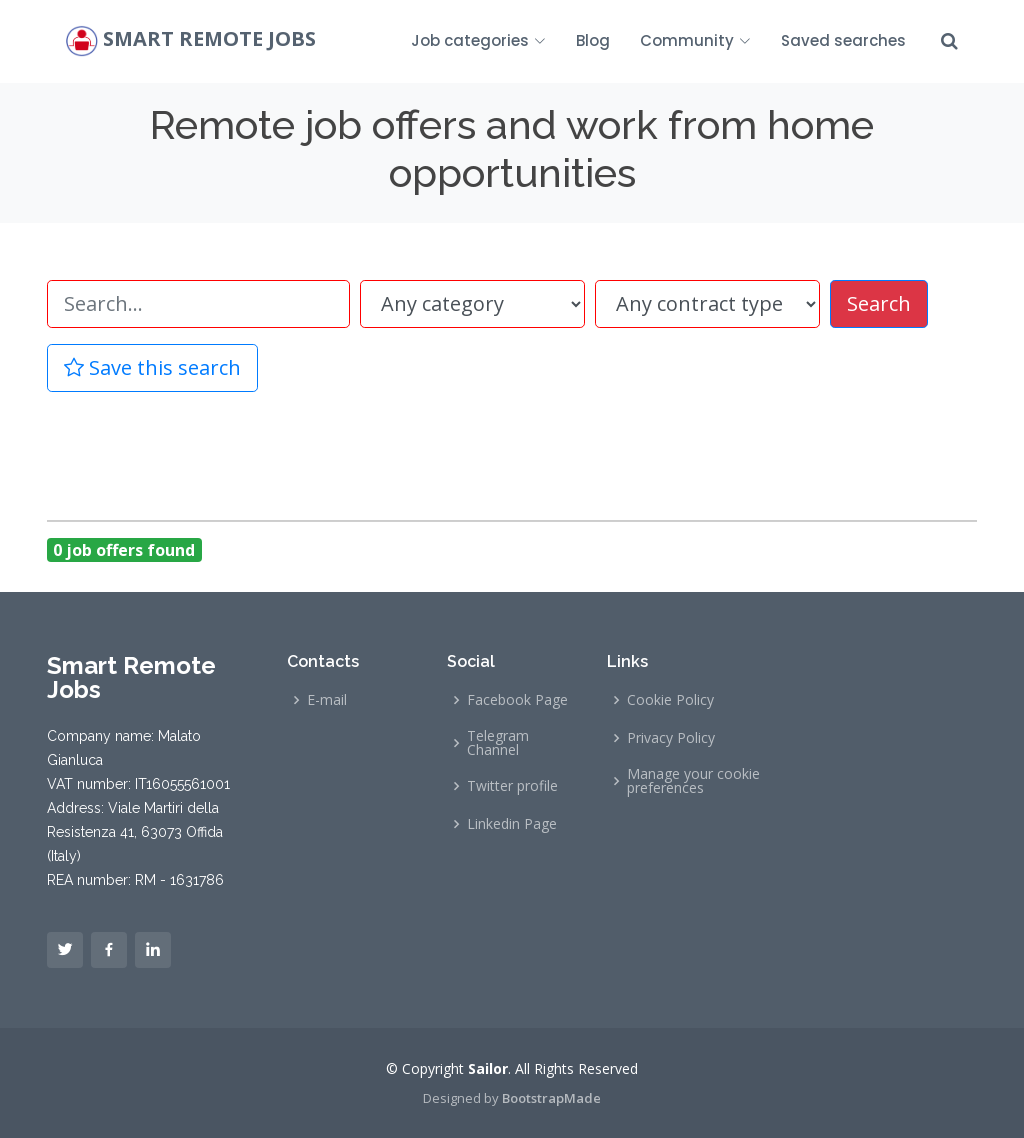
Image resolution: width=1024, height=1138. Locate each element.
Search (879, 303)
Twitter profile (512, 786)
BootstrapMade (551, 1098)
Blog (593, 40)
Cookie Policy (670, 700)
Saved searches (843, 40)
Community (695, 40)
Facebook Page (517, 700)
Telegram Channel (498, 743)
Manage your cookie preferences (693, 781)
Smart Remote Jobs (209, 39)
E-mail (327, 700)
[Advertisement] (512, 453)
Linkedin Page (512, 824)
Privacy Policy (671, 738)
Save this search (152, 367)
